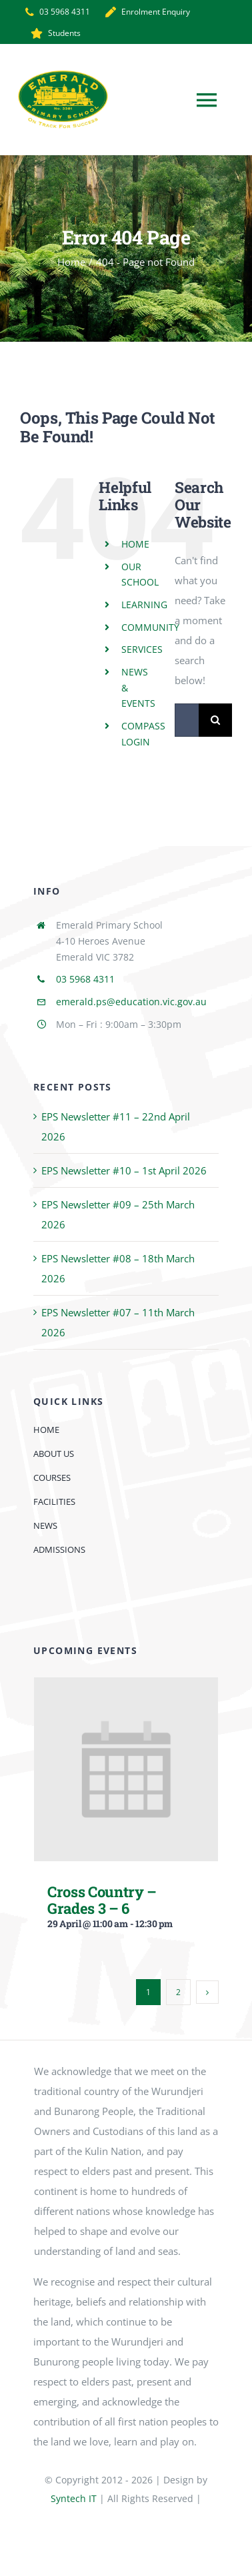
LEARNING (144, 604)
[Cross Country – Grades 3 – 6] (126, 1687)
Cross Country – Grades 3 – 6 (102, 1900)
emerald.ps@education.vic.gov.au (131, 1001)
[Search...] (187, 720)
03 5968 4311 (85, 979)
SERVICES (142, 649)
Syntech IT (74, 2498)
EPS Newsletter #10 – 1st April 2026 (124, 1170)
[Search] (215, 720)
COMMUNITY (150, 627)
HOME (135, 544)
